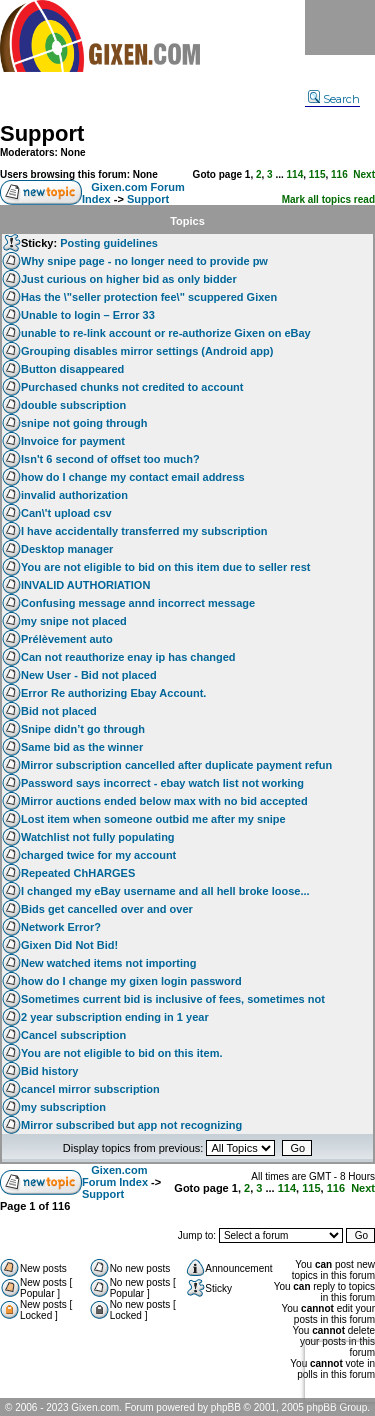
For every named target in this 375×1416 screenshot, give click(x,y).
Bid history (49, 1071)
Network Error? (61, 927)
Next (364, 174)
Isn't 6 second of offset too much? (110, 459)
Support (42, 133)
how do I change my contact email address (133, 477)
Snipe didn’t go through (83, 729)
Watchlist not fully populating (98, 837)
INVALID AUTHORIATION (85, 585)
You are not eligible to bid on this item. (121, 1053)
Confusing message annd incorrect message (138, 603)
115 (317, 174)
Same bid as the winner (82, 747)
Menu (340, 27)
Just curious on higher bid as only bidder (129, 279)
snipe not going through (84, 423)
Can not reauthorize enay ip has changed (128, 657)
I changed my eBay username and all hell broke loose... (165, 891)
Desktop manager (67, 549)
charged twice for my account (98, 855)
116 (339, 174)
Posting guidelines (109, 243)
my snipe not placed (74, 621)
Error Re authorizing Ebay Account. (113, 693)
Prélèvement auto (67, 639)
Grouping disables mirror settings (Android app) (147, 351)
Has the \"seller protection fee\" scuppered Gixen (149, 297)
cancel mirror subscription (90, 1089)
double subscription (73, 405)
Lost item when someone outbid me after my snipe (153, 819)
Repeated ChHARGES (78, 873)
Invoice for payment (73, 441)
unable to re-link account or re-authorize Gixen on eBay (166, 333)
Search (334, 99)
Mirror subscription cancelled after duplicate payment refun (176, 765)
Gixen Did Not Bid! (69, 945)
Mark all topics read (328, 199)
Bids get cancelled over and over (107, 909)
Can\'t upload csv (66, 513)
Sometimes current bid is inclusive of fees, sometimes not (173, 999)
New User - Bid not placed (89, 675)
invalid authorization (74, 495)
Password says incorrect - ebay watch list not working (162, 783)
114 (295, 174)
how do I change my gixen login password (131, 981)
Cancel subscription (73, 1035)
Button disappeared (72, 369)
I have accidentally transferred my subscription (144, 531)
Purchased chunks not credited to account (132, 387)
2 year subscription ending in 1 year (115, 1017)
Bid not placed (59, 711)
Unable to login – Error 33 (88, 315)
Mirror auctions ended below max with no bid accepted (164, 801)
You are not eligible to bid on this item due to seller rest (166, 567)
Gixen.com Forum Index (115, 1176)
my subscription (63, 1107)
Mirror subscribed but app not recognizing (131, 1125)
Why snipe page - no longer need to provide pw (144, 261)
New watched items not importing (108, 963)
